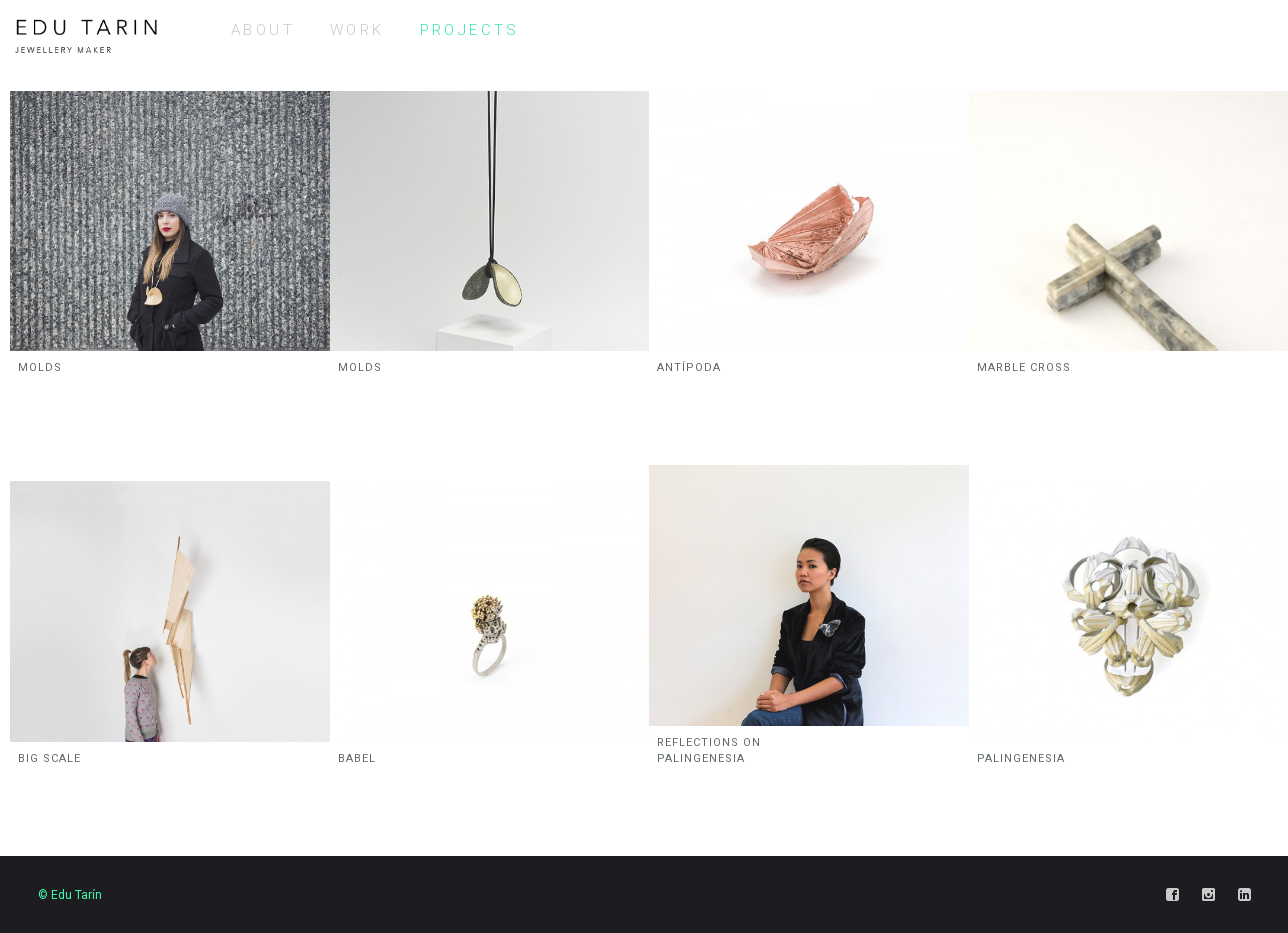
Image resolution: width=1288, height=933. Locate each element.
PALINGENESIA (1021, 758)
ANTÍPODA (689, 367)
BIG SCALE (49, 758)
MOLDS (40, 367)
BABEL (357, 758)
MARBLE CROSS (1024, 367)
